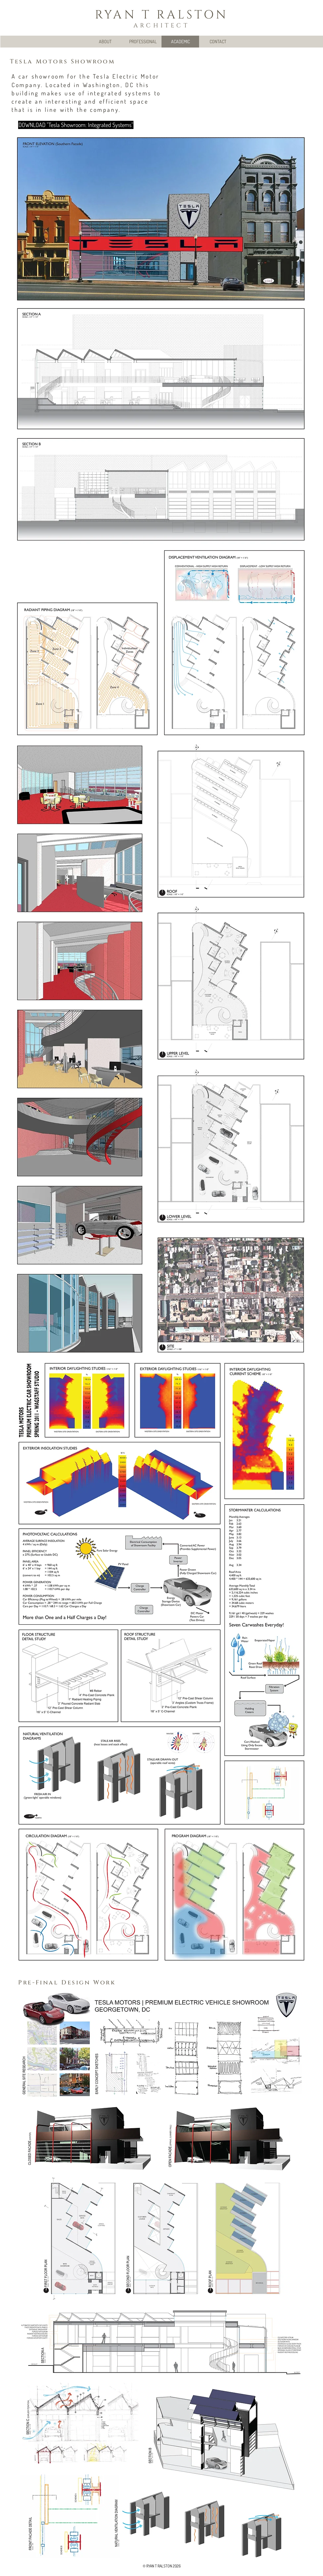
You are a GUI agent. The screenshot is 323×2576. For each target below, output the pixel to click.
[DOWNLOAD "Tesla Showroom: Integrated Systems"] (75, 125)
